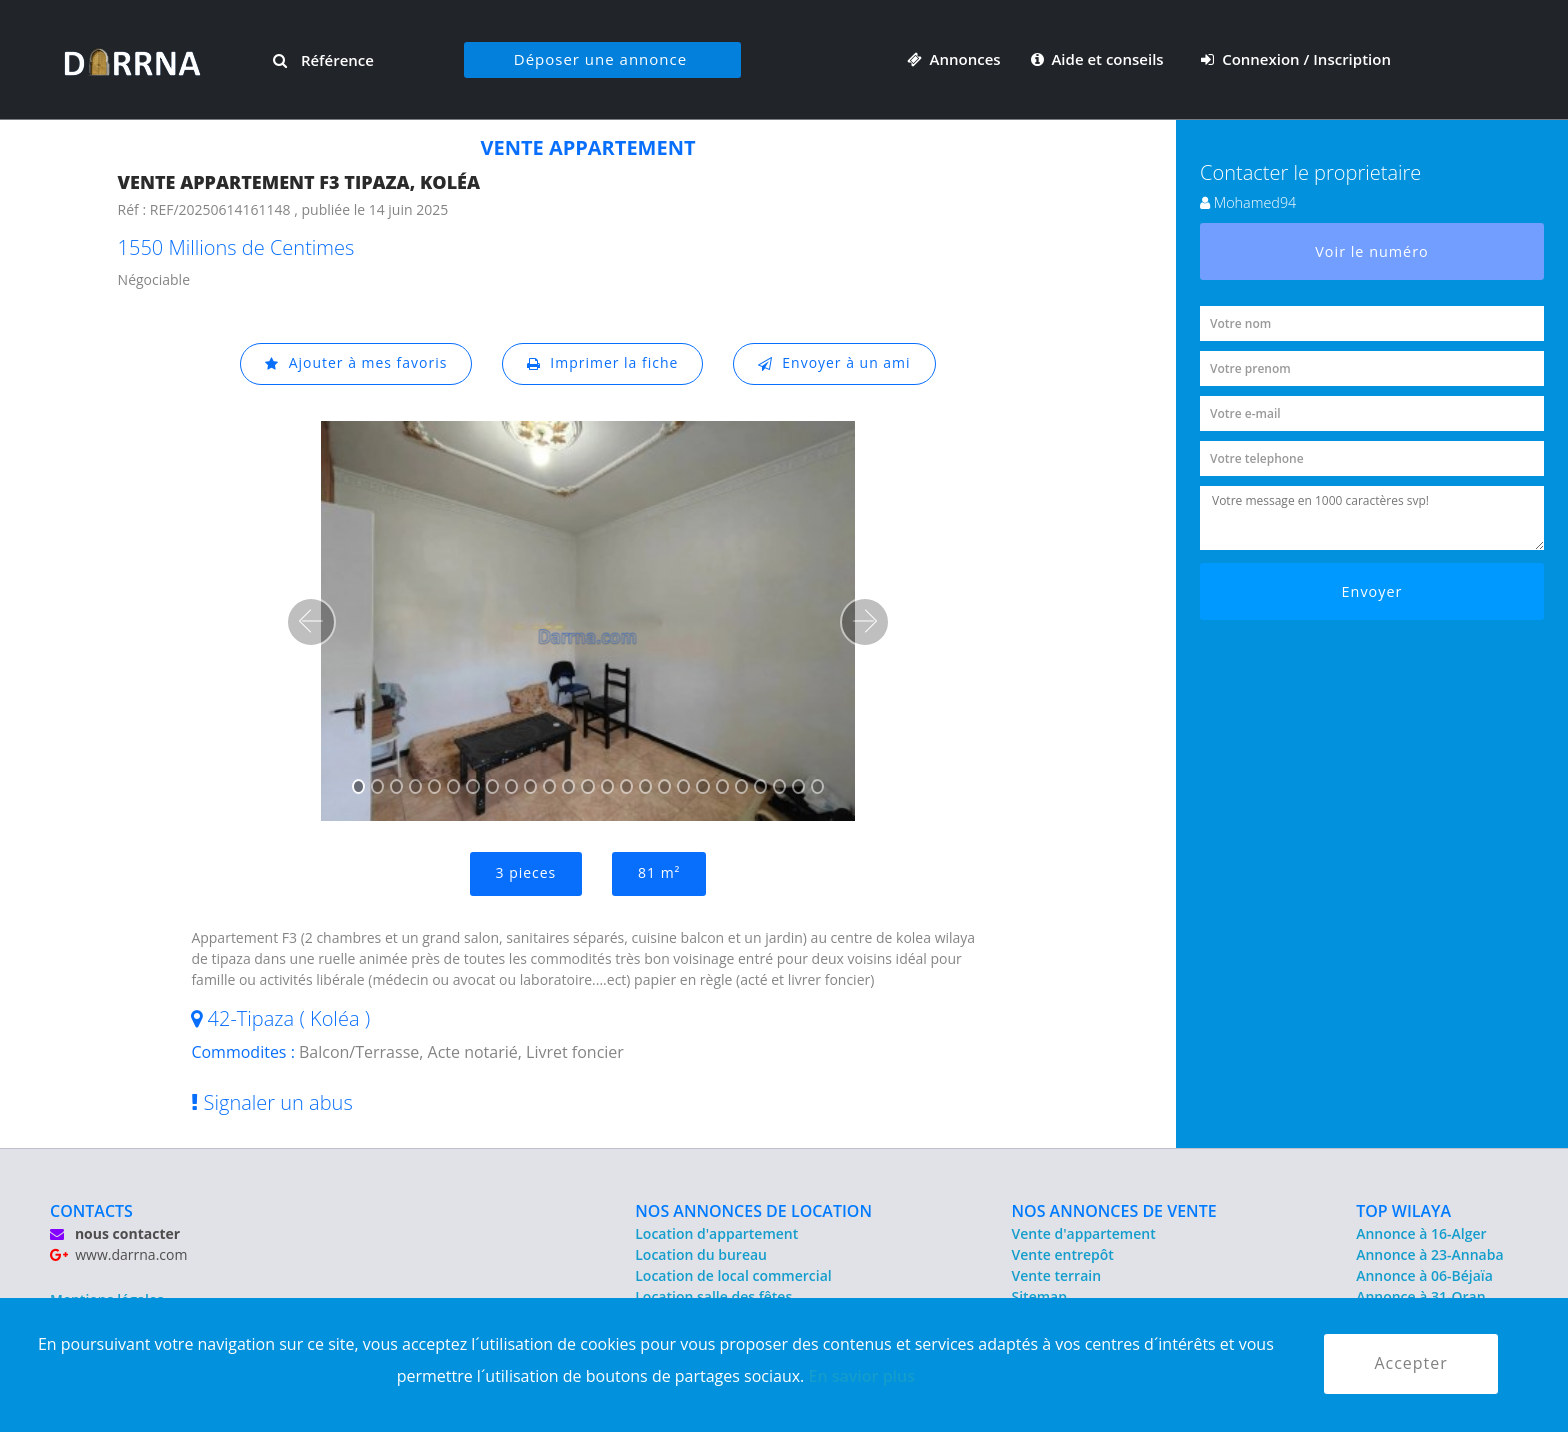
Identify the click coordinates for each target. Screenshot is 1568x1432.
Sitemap (1039, 1296)
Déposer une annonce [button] (600, 59)
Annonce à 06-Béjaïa (1424, 1275)
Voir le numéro (1372, 251)
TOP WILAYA (1403, 1211)
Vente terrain (1057, 1275)
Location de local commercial (733, 1275)
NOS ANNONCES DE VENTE (1114, 1211)
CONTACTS (91, 1211)
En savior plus (861, 1376)
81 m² (659, 873)
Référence (323, 60)
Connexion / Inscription (1296, 59)
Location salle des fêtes (713, 1296)
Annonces (954, 59)
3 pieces (525, 873)
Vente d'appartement (1084, 1233)
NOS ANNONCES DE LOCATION (753, 1211)
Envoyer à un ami (834, 363)
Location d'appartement (716, 1233)
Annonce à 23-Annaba (1429, 1254)
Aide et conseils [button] (1099, 59)
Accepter (1410, 1364)
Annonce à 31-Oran (1421, 1296)
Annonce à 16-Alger (1421, 1233)
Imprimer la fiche (603, 363)
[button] (311, 622)
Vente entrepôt (1063, 1254)
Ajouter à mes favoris (356, 363)
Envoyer (1372, 591)
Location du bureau (701, 1254)
